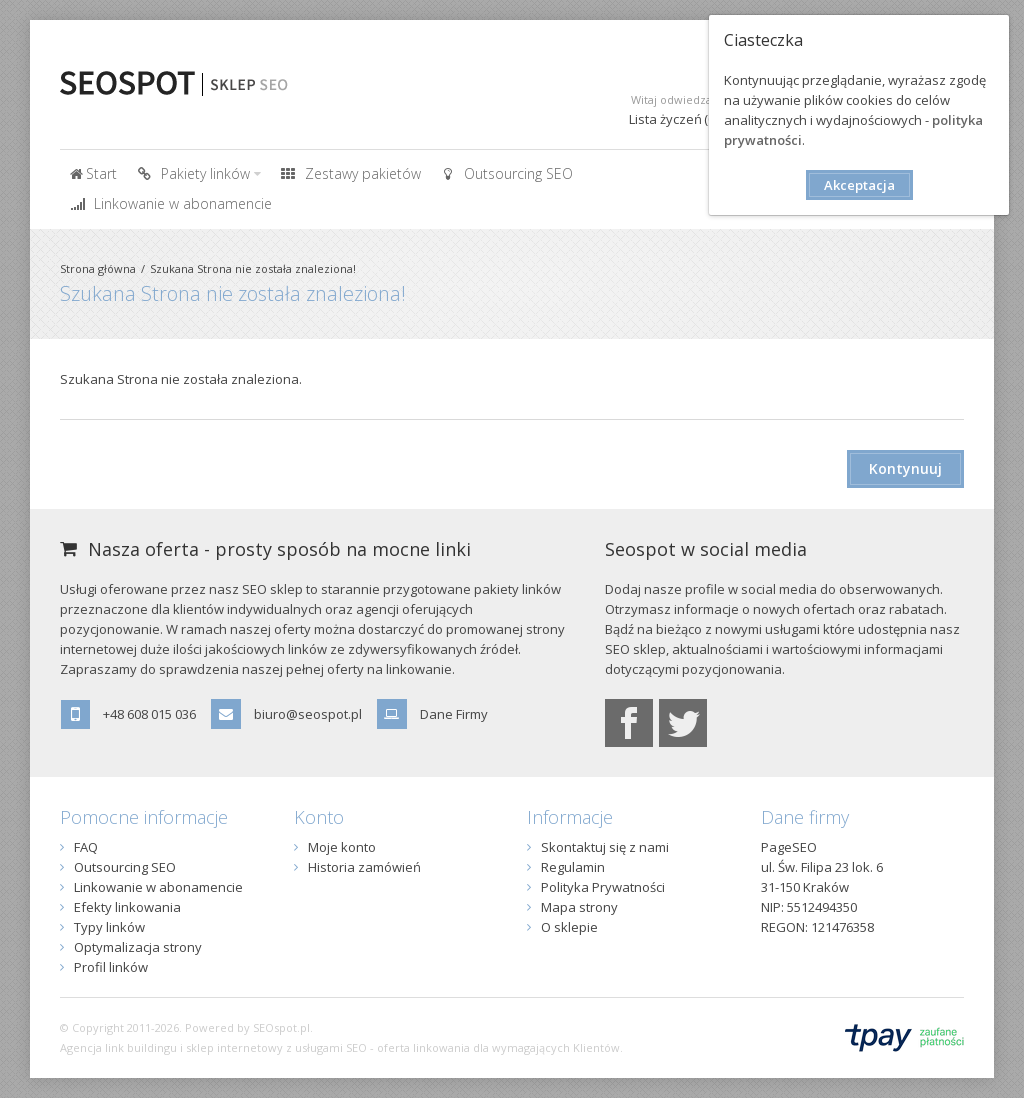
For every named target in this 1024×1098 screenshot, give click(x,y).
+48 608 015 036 (149, 714)
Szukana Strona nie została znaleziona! (253, 268)
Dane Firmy (454, 714)
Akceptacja (859, 185)
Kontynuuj (905, 468)
